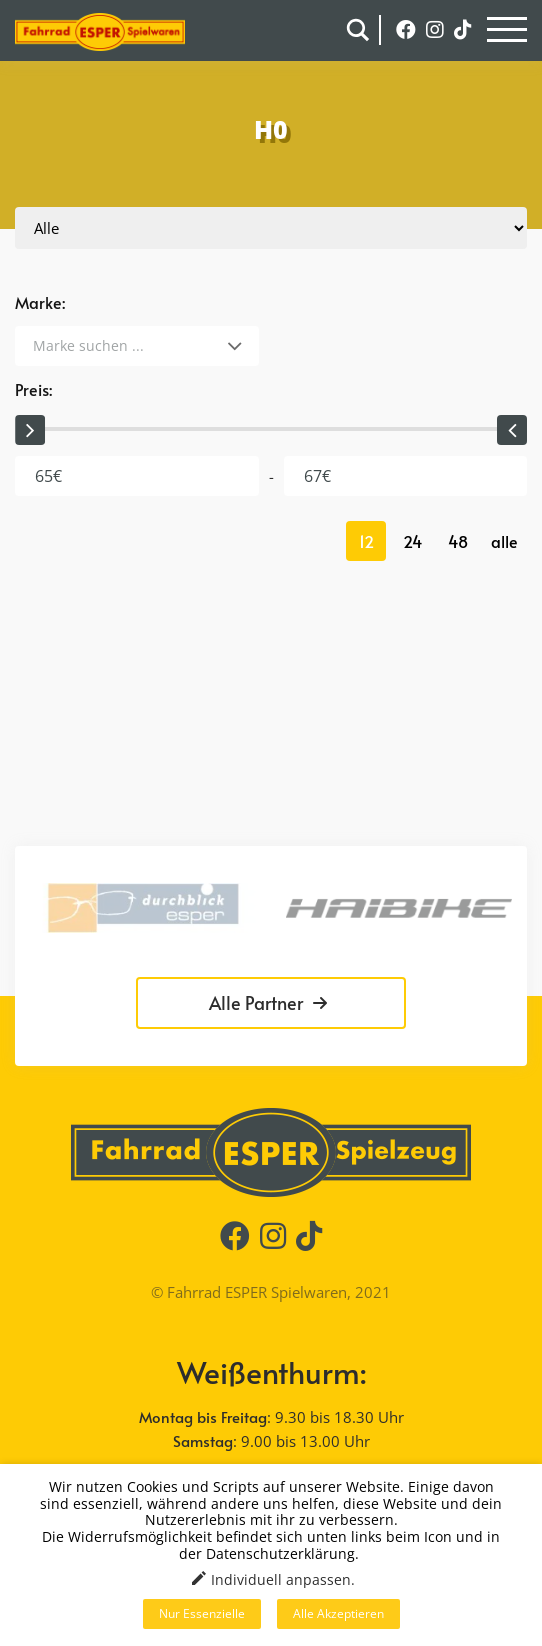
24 (412, 541)
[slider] (30, 430)
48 (458, 541)
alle (504, 541)
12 (366, 541)
